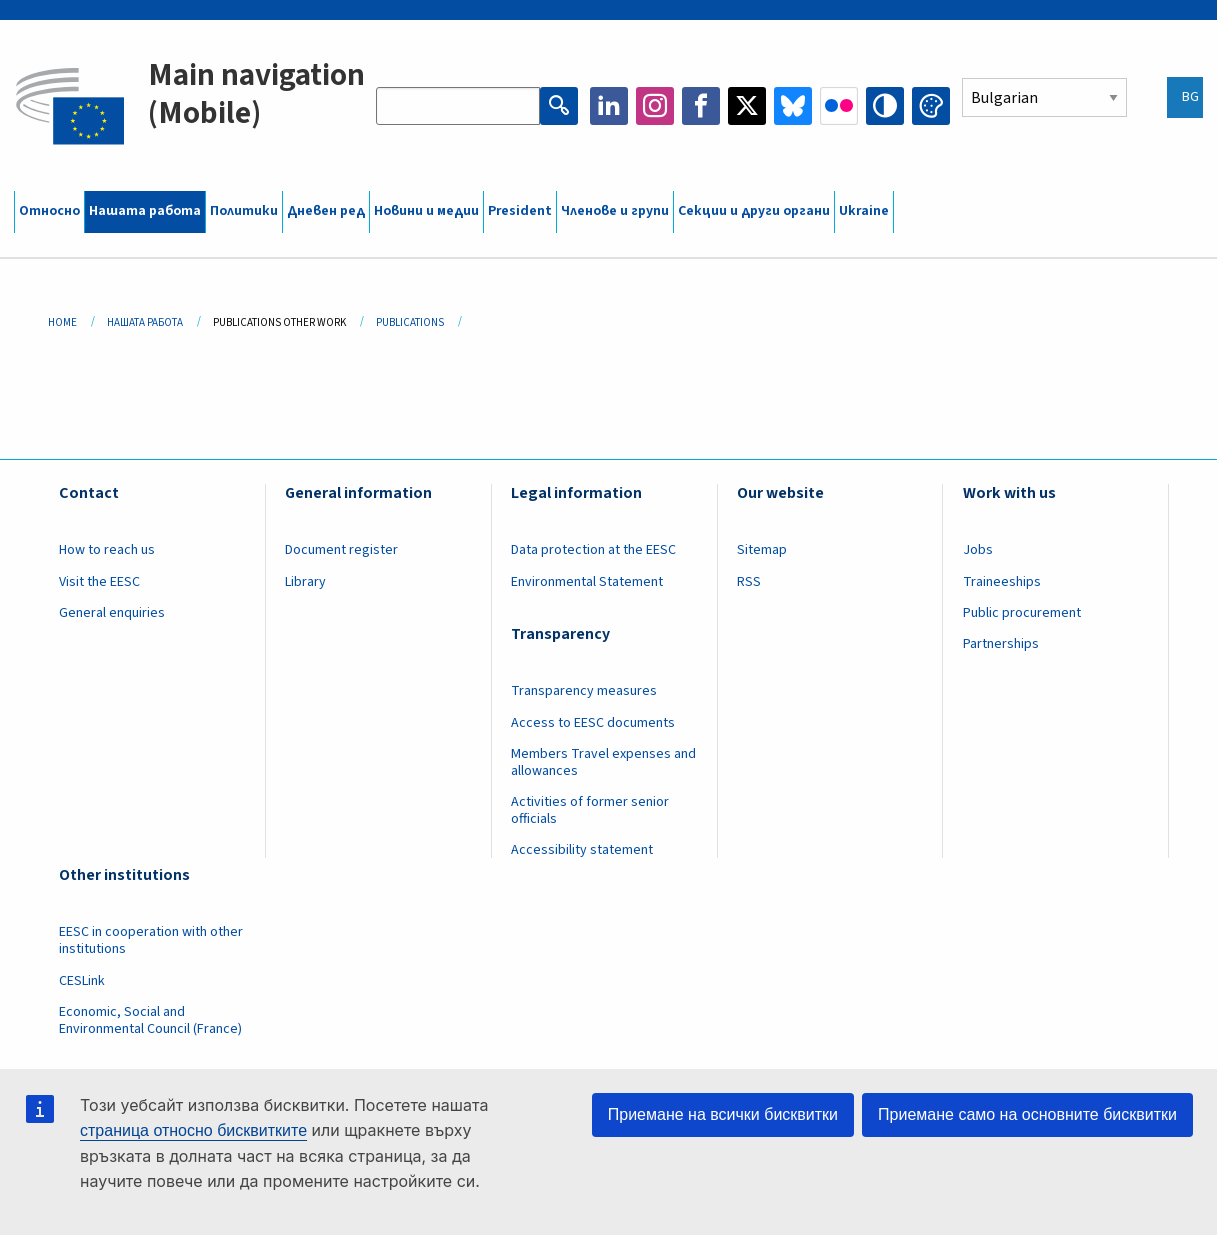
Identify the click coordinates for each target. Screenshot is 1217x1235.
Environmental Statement (587, 582)
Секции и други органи (754, 211)
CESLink (82, 981)
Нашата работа (145, 211)
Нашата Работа (145, 322)
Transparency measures (584, 691)
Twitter (747, 106)
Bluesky (793, 106)
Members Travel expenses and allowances (603, 762)
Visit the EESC (99, 582)
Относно (49, 211)
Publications (410, 322)
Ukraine (864, 211)
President (520, 211)
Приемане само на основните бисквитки (1027, 1114)
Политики (244, 211)
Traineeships (1002, 582)
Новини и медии (426, 211)
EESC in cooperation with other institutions (151, 940)
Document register (341, 550)
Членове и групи (615, 211)
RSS (749, 582)
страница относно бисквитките (193, 1130)
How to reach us (107, 550)
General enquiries (112, 613)
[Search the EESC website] (458, 106)
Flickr (839, 106)
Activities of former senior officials (590, 810)
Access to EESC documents (593, 723)
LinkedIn (609, 106)
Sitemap (762, 550)
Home (62, 322)
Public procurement (1022, 613)
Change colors (931, 106)
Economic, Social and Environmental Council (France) (152, 1020)
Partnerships (1001, 644)
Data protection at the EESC (593, 550)
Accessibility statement (582, 850)
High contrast (885, 106)
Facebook (701, 106)
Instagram (655, 106)
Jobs (978, 550)
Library (305, 582)
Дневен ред (326, 211)
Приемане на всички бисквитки (723, 1114)
